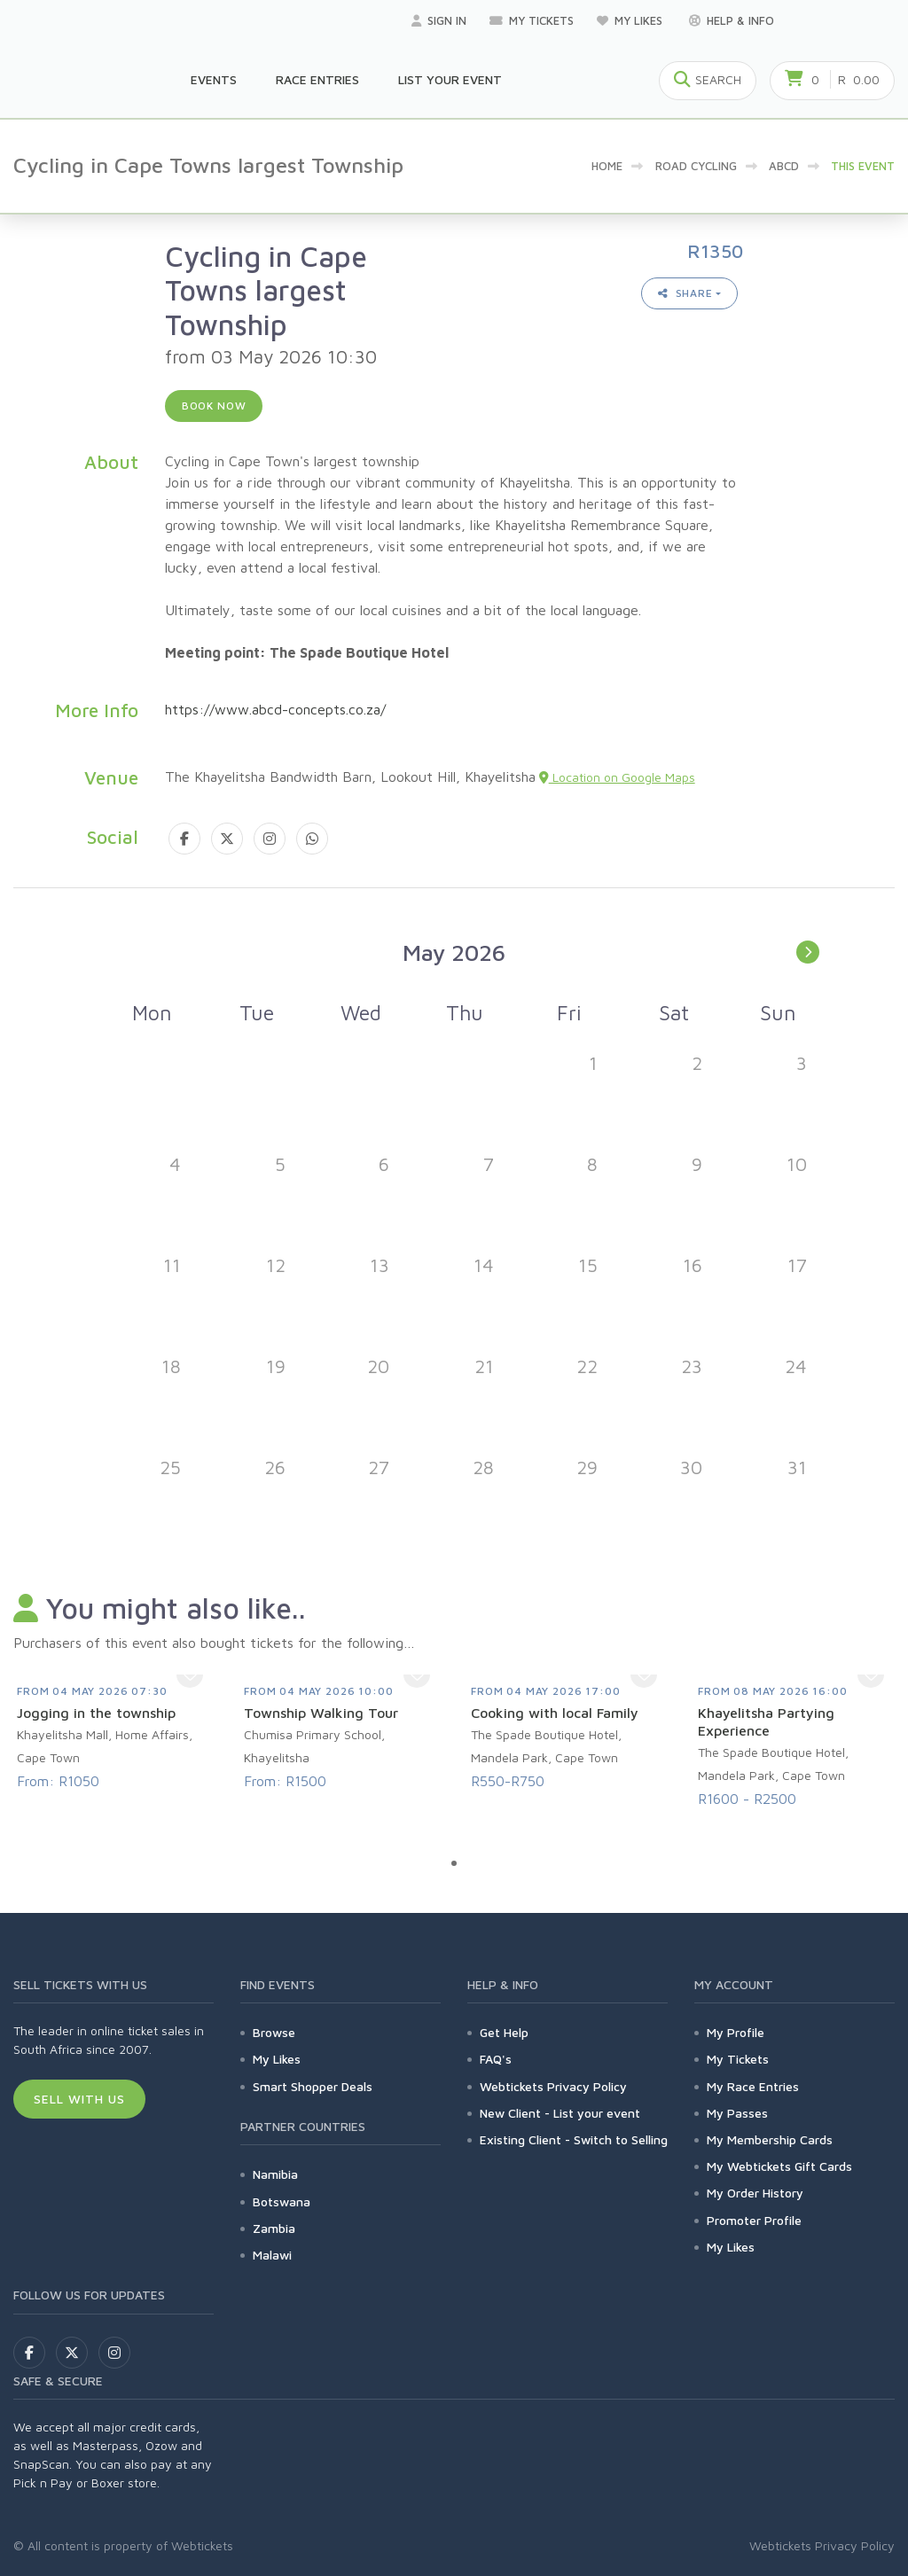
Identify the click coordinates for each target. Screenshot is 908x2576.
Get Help (504, 2032)
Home (606, 166)
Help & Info (731, 20)
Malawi (272, 2254)
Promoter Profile (754, 2220)
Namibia (275, 2174)
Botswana (281, 2201)
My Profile (735, 2032)
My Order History (755, 2192)
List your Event (450, 79)
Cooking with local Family (554, 1713)
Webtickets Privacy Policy (553, 2086)
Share (685, 293)
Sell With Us (79, 2098)
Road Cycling (696, 166)
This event (863, 166)
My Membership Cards (770, 2139)
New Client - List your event (560, 2112)
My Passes (737, 2112)
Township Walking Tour (321, 1713)
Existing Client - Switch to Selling (574, 2139)
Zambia (274, 2228)
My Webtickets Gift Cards (779, 2166)
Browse (274, 2032)
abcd (784, 166)
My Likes (631, 20)
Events (214, 79)
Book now (214, 405)
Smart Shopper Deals (312, 2086)
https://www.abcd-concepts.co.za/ (275, 709)
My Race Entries (753, 2086)
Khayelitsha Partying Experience (766, 1721)
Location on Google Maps (617, 777)
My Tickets (531, 20)
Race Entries (317, 79)
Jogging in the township (96, 1713)
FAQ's (496, 2058)
